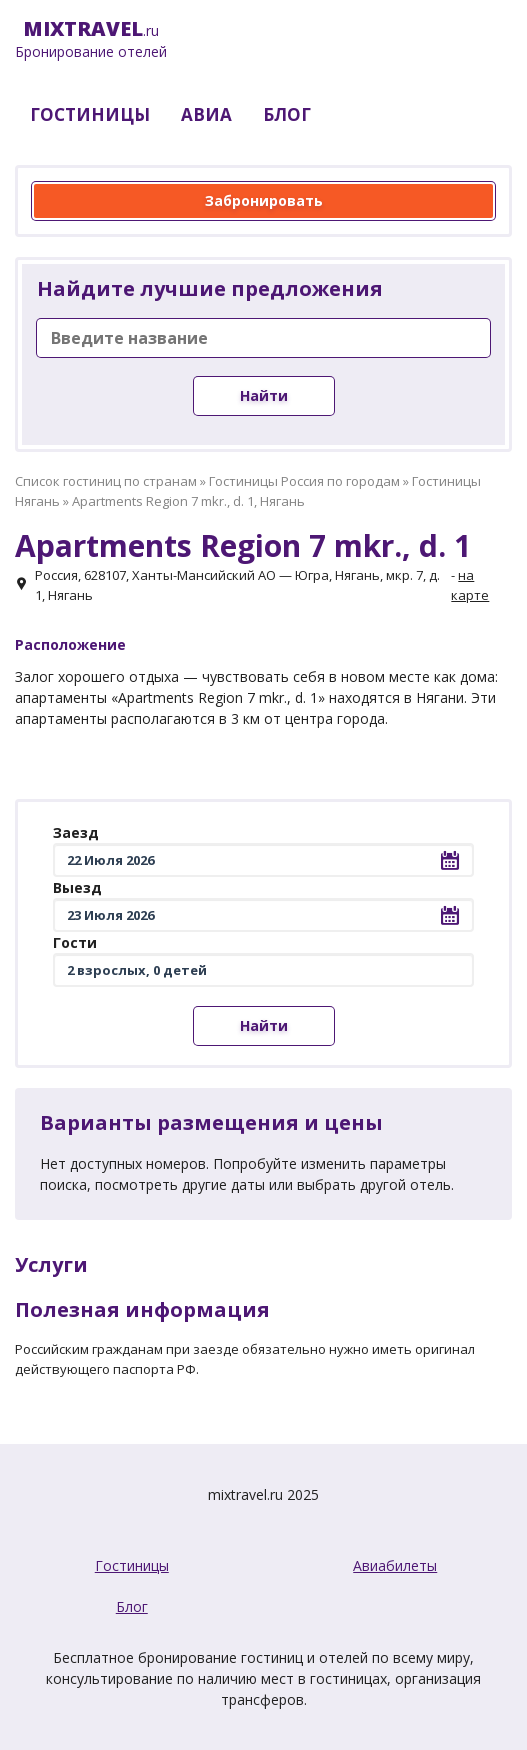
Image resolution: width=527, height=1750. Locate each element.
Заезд (76, 832)
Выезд (77, 887)
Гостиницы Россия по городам (304, 481)
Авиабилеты (395, 1565)
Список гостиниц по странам (106, 481)
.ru (91, 40)
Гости (75, 942)
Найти (264, 395)
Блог (132, 1606)
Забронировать (264, 200)
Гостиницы (132, 1565)
